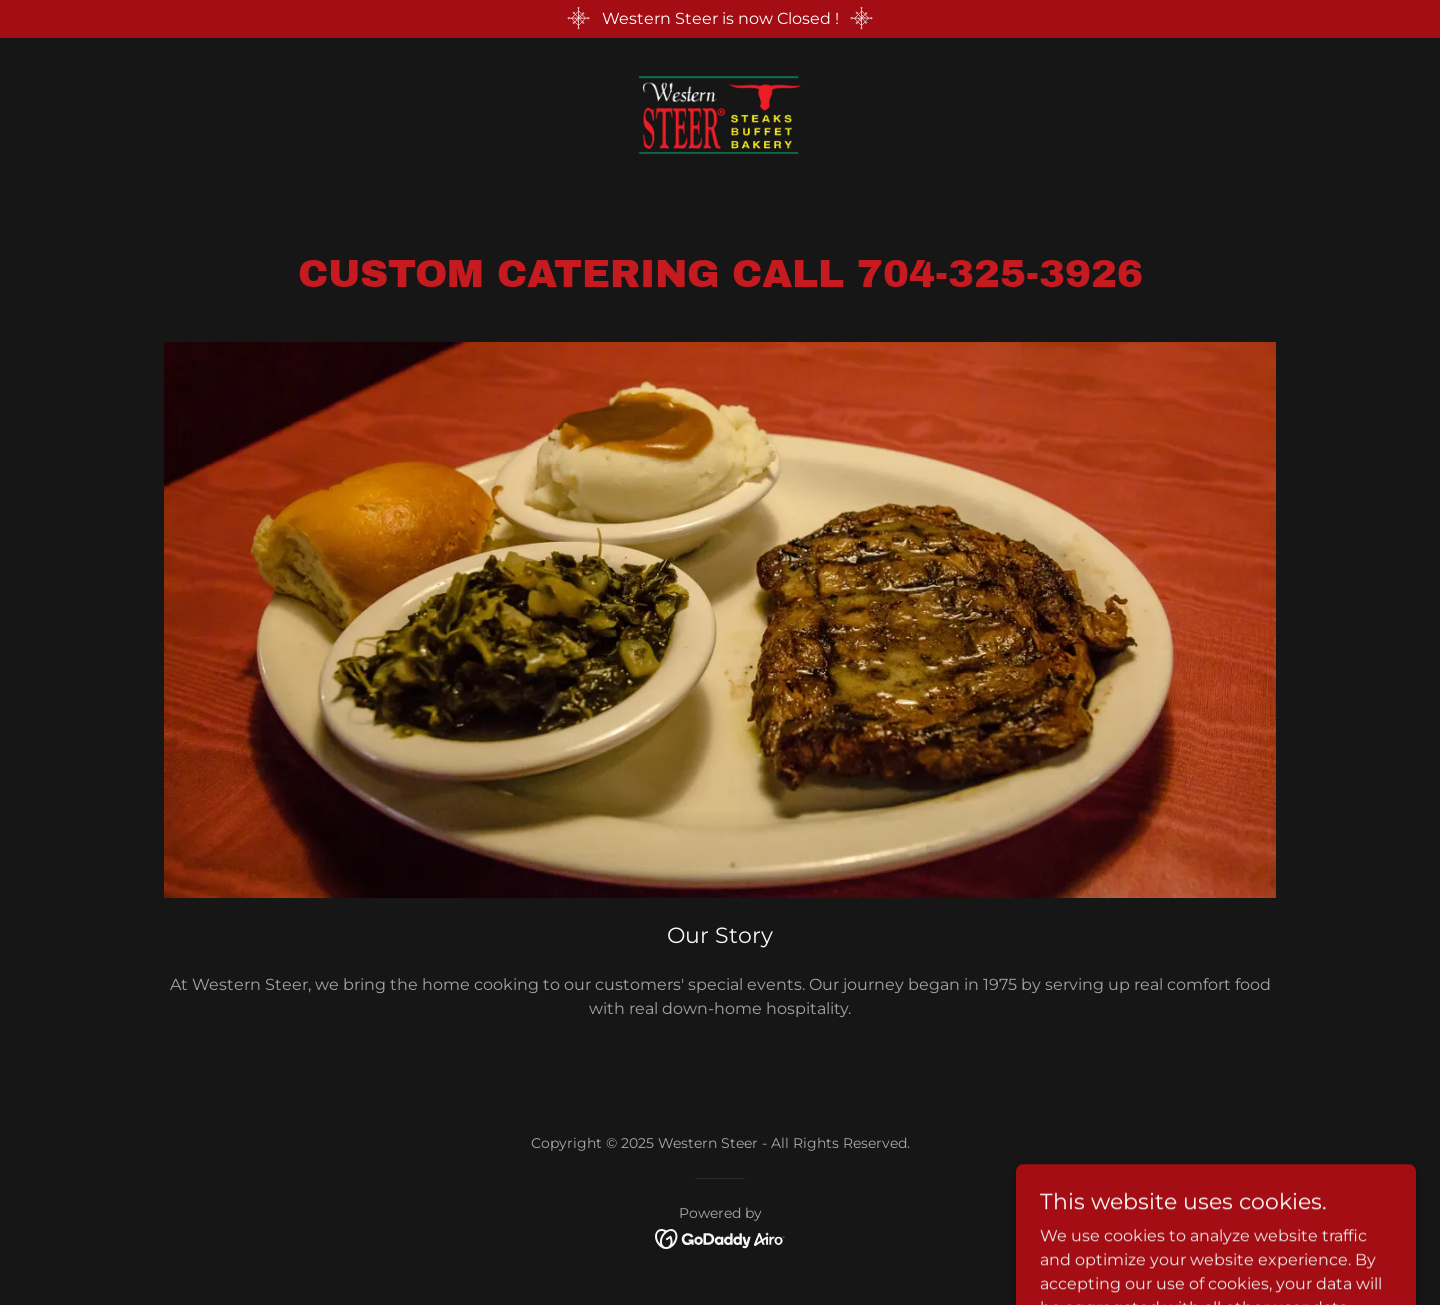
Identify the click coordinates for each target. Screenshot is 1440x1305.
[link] (720, 113)
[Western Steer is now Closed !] (720, 19)
